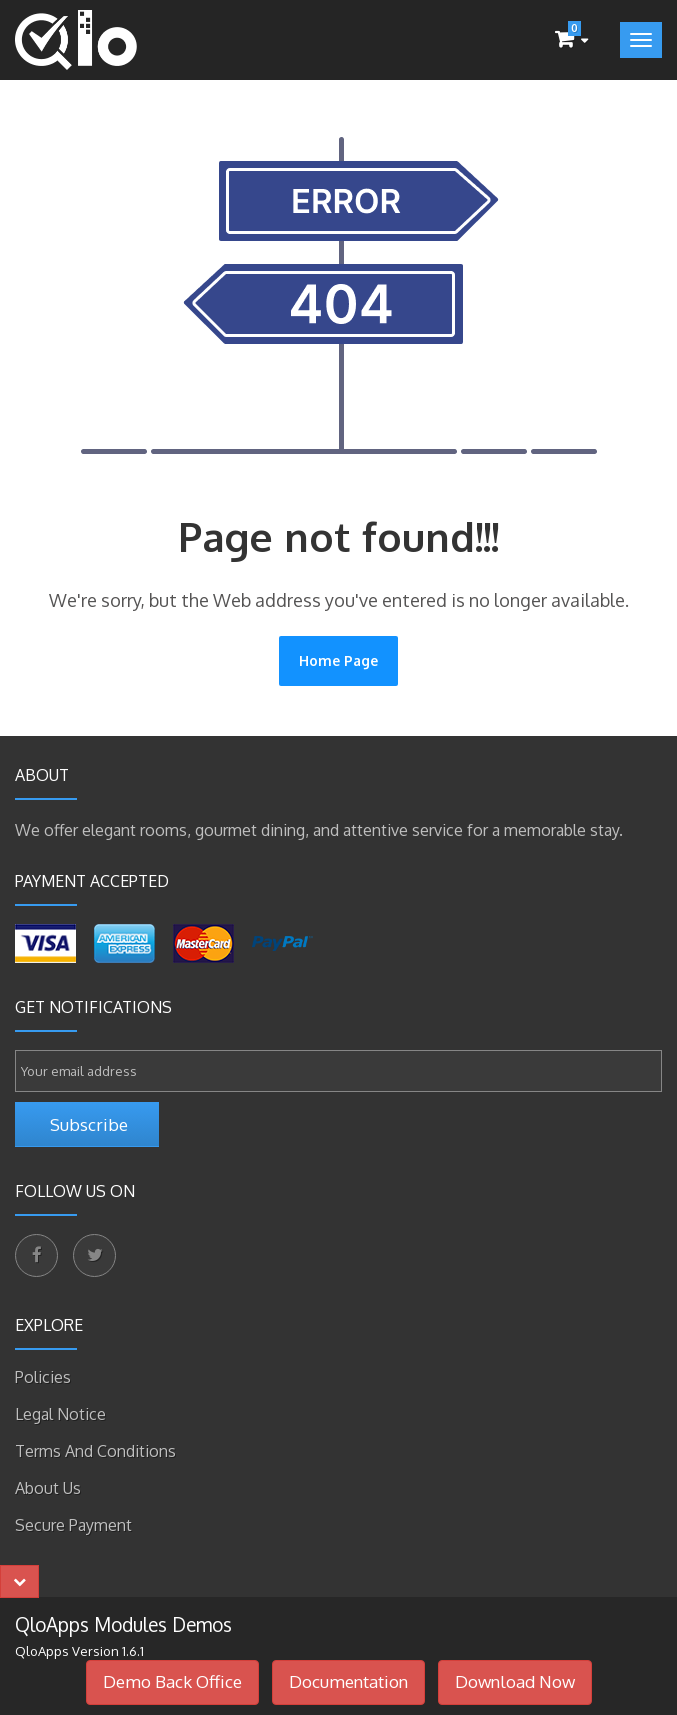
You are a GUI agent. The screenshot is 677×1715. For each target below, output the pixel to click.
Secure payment (73, 1525)
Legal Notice (60, 1414)
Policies (43, 1377)
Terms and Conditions (95, 1451)
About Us (48, 1488)
